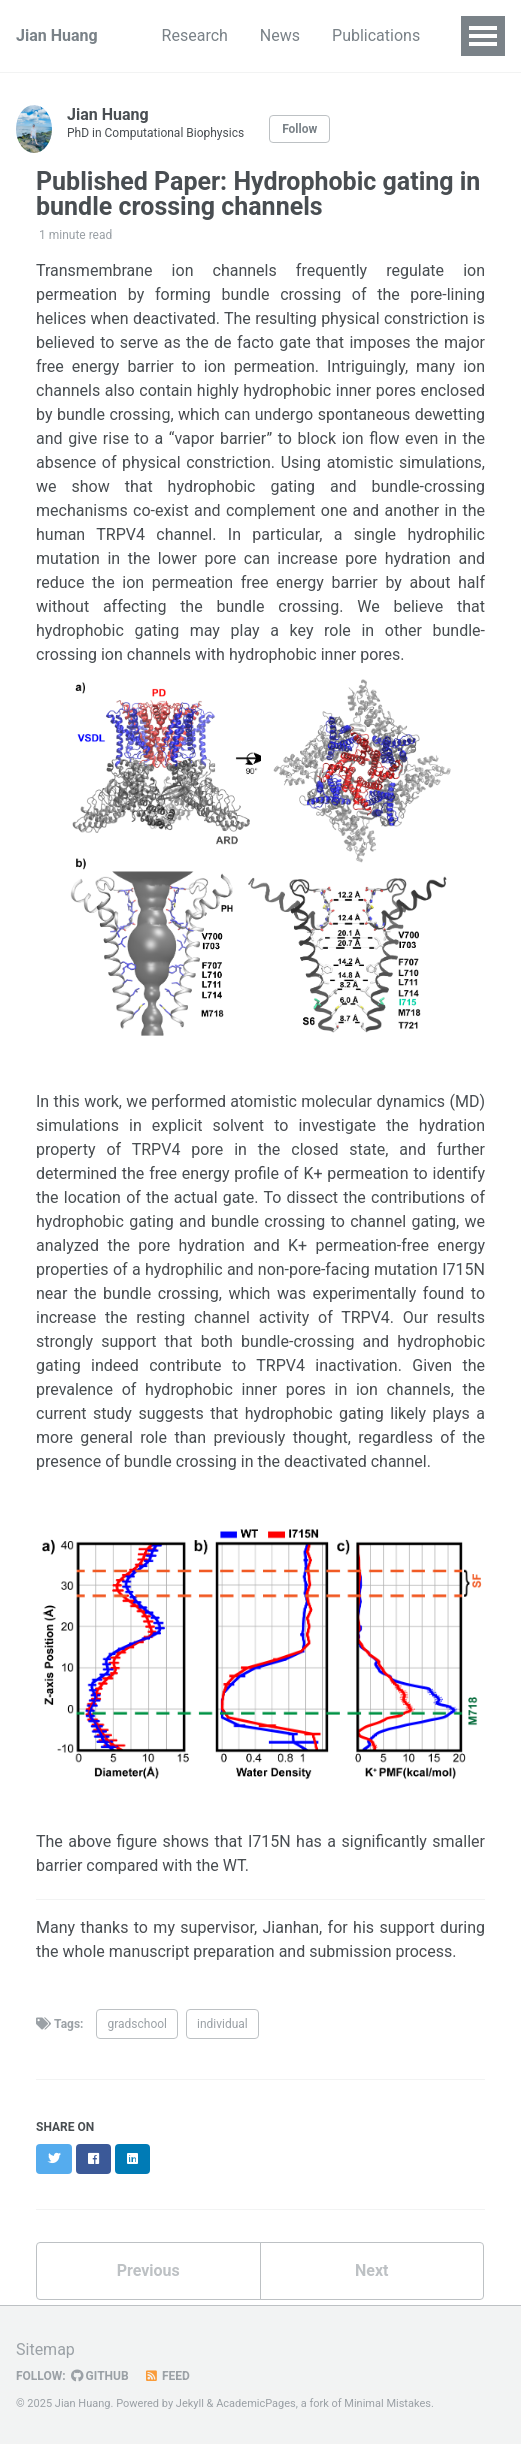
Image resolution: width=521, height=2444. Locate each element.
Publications (376, 35)
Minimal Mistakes (387, 2403)
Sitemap (45, 2349)
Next (371, 2270)
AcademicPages (256, 2403)
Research (195, 35)
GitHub (100, 2376)
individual (222, 2024)
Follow (299, 129)
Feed (167, 2376)
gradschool (137, 2024)
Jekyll (190, 2403)
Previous (148, 2270)
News (280, 35)
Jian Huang (57, 35)
